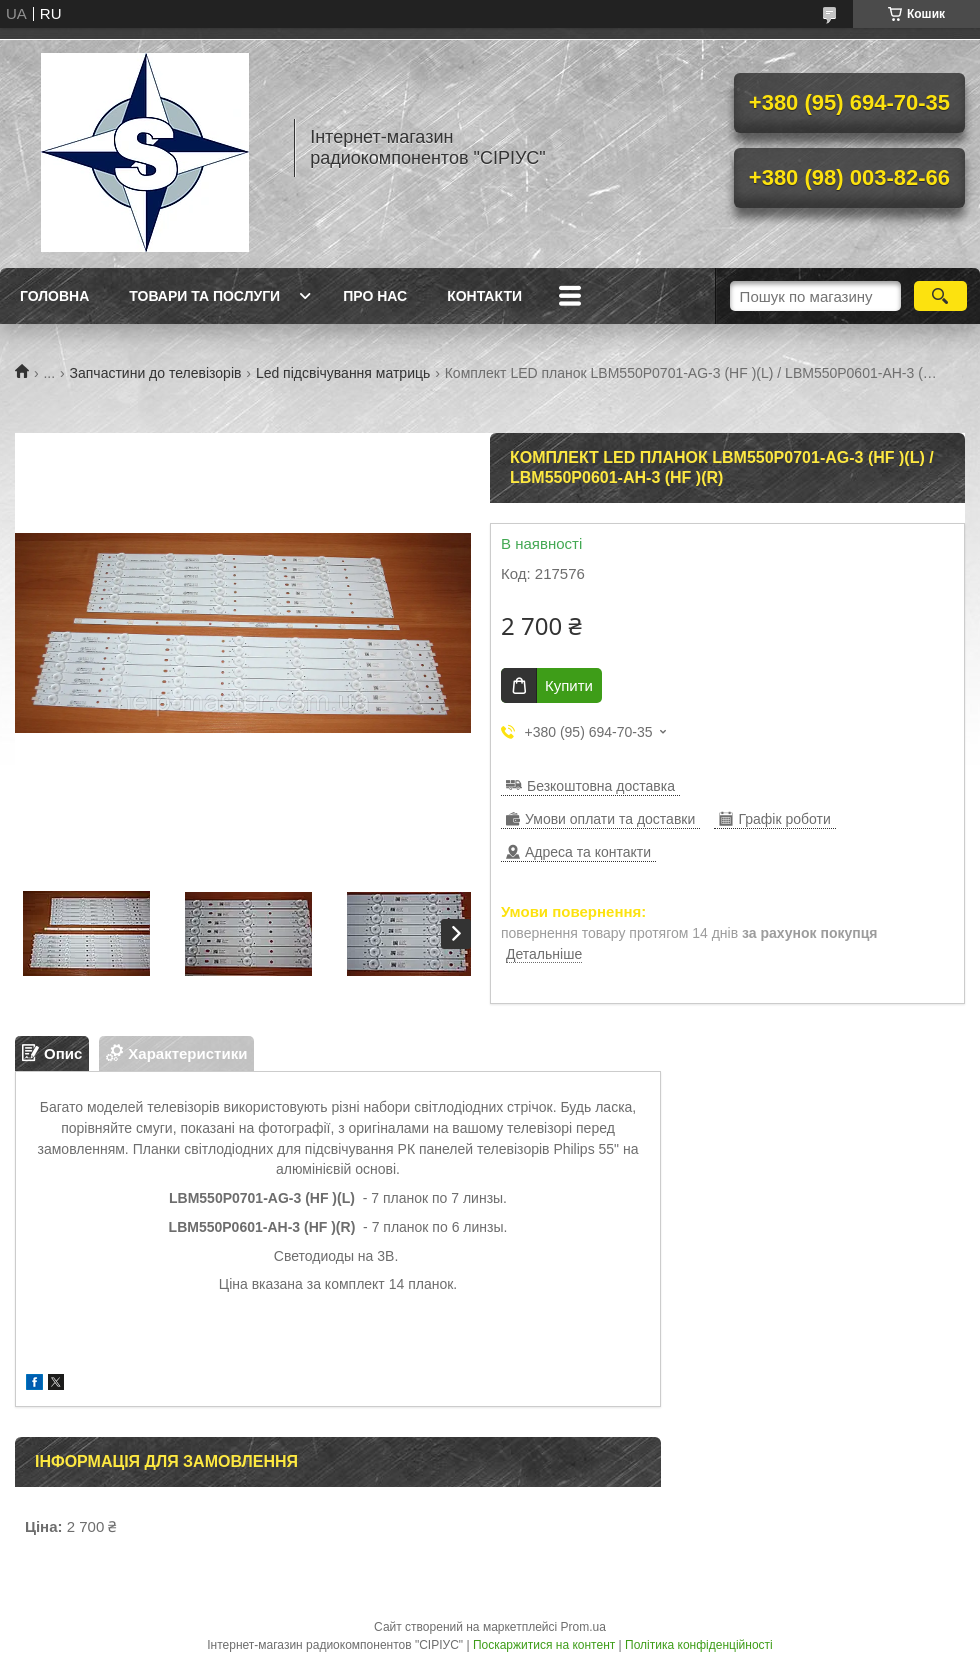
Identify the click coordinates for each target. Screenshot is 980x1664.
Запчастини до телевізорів (156, 373)
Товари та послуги (204, 296)
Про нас (375, 296)
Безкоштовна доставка (601, 786)
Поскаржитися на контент (544, 1645)
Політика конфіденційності (699, 1645)
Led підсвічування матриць (343, 373)
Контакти (484, 296)
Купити (569, 685)
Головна (54, 296)
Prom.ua (583, 1627)
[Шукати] (940, 296)
